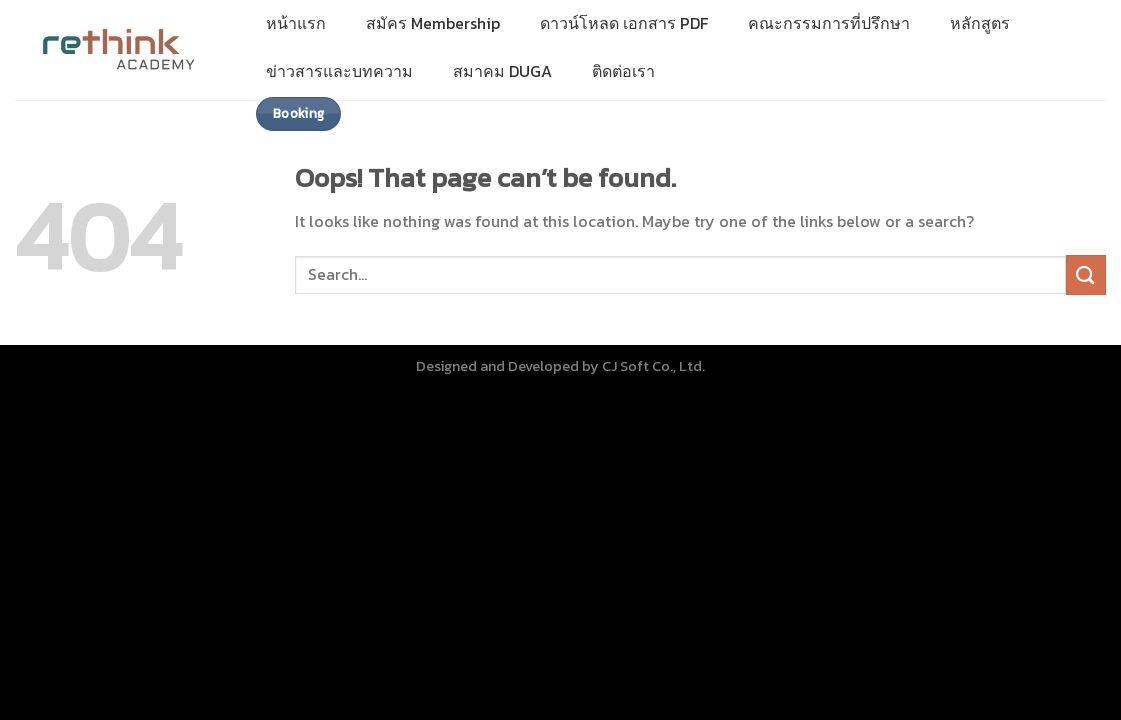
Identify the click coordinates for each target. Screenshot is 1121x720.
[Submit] (1086, 274)
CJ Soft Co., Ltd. (653, 366)
